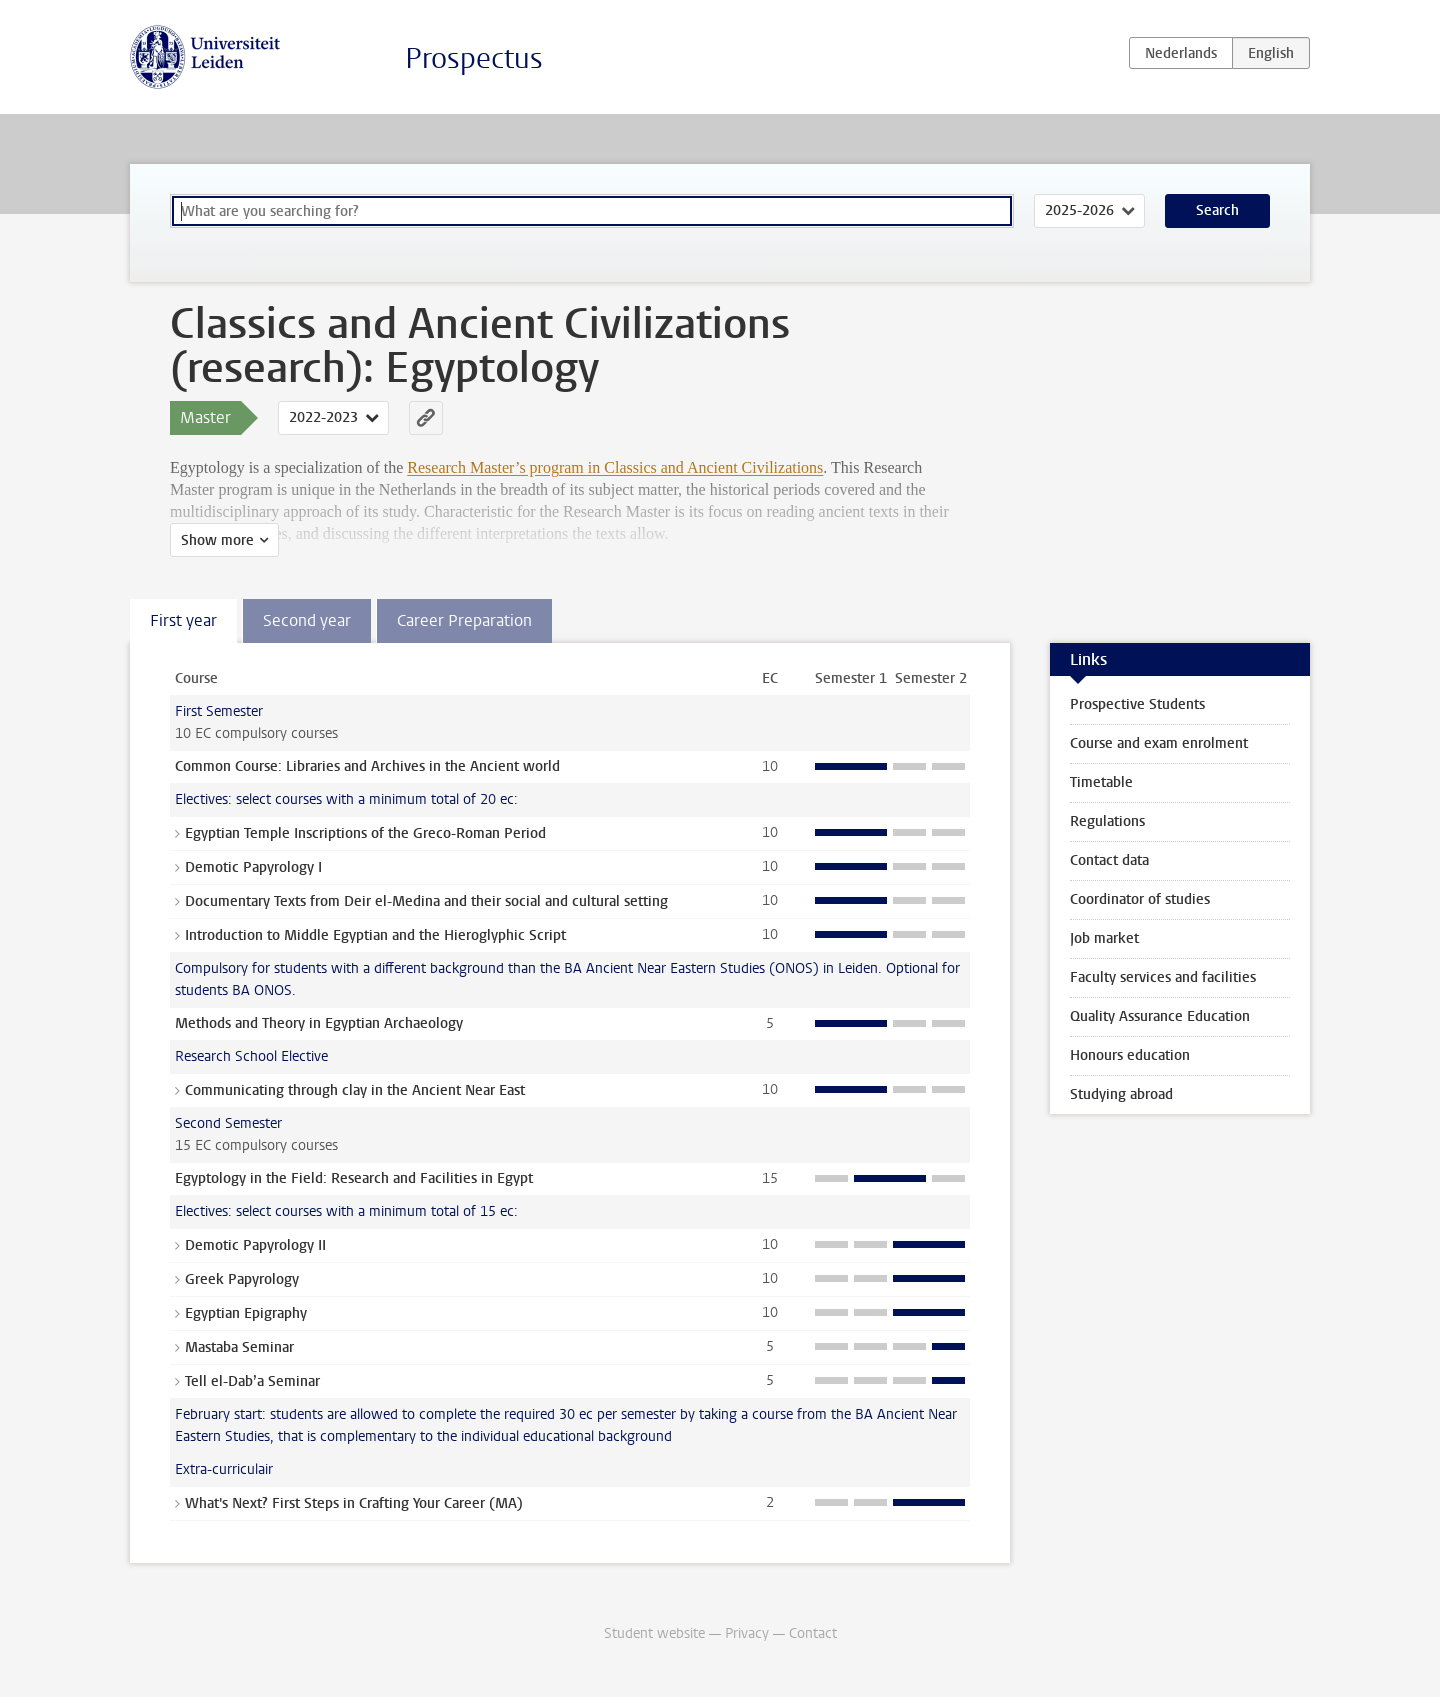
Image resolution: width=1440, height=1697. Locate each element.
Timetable (1101, 782)
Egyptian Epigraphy (246, 1313)
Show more (217, 540)
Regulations (1107, 821)
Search (1217, 210)
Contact (813, 1633)
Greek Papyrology (242, 1279)
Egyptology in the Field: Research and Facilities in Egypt (354, 1178)
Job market (1104, 938)
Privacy (747, 1633)
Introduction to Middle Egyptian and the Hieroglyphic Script (375, 935)
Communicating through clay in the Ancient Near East (355, 1090)
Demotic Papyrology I (253, 867)
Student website (654, 1633)
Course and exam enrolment (1159, 743)
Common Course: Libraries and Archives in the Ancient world (367, 766)
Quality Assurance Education (1160, 1016)
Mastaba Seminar (239, 1347)
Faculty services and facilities (1163, 977)
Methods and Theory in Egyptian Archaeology (319, 1023)
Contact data (1109, 860)
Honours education (1130, 1055)
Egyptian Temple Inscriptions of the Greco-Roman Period (365, 833)
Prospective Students (1137, 704)
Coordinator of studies (1140, 899)
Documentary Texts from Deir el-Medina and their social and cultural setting (426, 901)
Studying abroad (1121, 1094)
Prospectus (474, 58)
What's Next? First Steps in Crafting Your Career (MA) (354, 1503)
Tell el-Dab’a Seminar (252, 1381)
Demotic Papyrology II (255, 1245)
